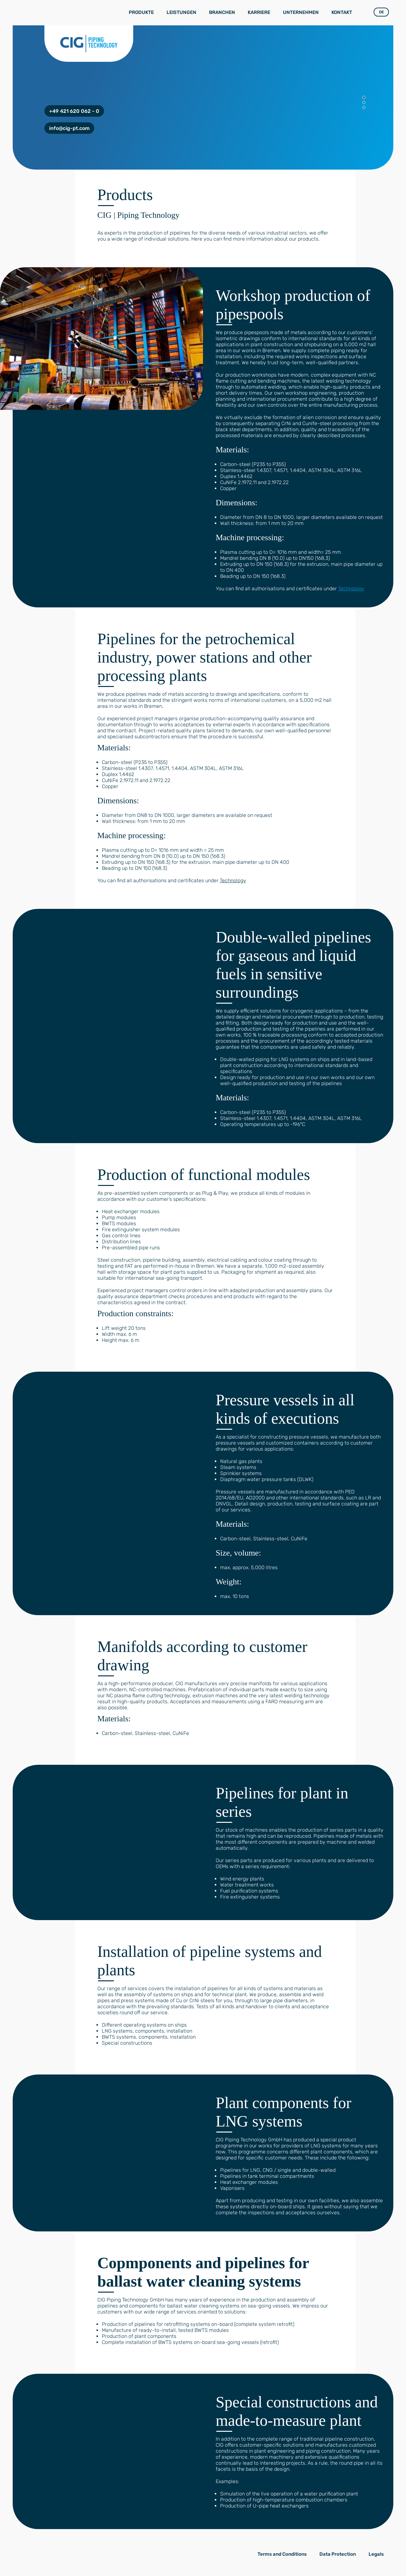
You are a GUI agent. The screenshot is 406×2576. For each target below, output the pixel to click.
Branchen (222, 12)
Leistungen (181, 12)
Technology (351, 589)
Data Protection (337, 2554)
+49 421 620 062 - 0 (74, 111)
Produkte (141, 12)
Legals (376, 2554)
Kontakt (341, 12)
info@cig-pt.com (69, 128)
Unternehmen (301, 12)
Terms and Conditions (282, 2554)
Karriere (259, 12)
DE (381, 12)
